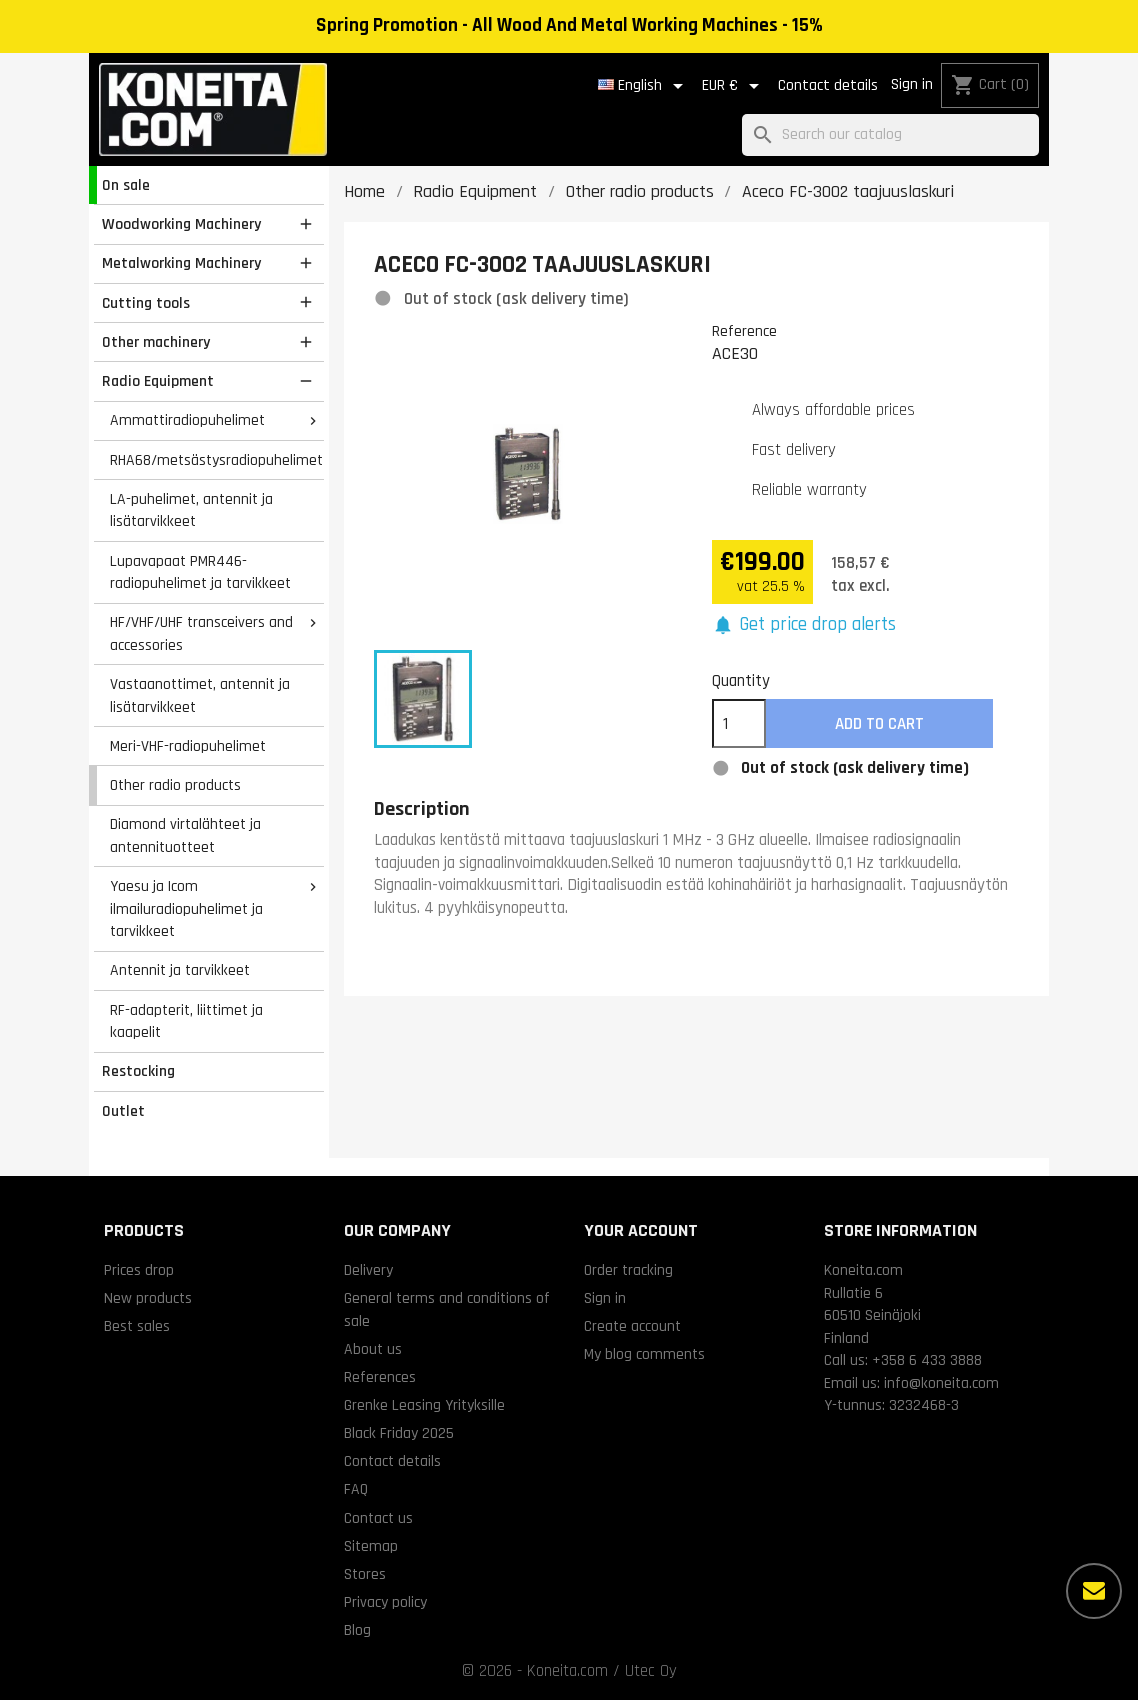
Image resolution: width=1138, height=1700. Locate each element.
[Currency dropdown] (734, 86)
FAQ (356, 1489)
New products (148, 1298)
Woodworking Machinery (181, 224)
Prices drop (139, 1270)
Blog (357, 1630)
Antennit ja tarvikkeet (180, 970)
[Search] (890, 135)
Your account (641, 1230)
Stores (365, 1574)
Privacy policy (385, 1602)
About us (373, 1349)
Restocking (138, 1071)
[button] (804, 625)
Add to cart (879, 724)
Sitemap (371, 1546)
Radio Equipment (158, 381)
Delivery (368, 1270)
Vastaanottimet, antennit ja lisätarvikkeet (200, 695)
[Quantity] (739, 724)
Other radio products (175, 785)
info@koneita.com (941, 1383)
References (380, 1377)
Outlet (123, 1111)
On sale (126, 185)
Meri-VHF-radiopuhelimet (188, 746)
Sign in (912, 84)
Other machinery (156, 342)
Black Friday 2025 (399, 1433)
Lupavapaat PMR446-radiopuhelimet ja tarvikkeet (200, 572)
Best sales (137, 1326)
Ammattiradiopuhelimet (187, 420)
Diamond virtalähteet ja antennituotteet (185, 835)
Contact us (378, 1518)
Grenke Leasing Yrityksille (424, 1405)
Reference (744, 331)
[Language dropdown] (644, 86)
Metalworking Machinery (181, 263)
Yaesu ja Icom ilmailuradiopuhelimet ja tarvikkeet (186, 908)
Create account (632, 1326)
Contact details (828, 85)
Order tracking (628, 1270)
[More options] (1094, 1591)
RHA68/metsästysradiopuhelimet (216, 460)
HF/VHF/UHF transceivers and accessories (201, 633)
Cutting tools (146, 303)
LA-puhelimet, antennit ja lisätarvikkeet (191, 510)
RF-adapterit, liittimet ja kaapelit (186, 1021)
